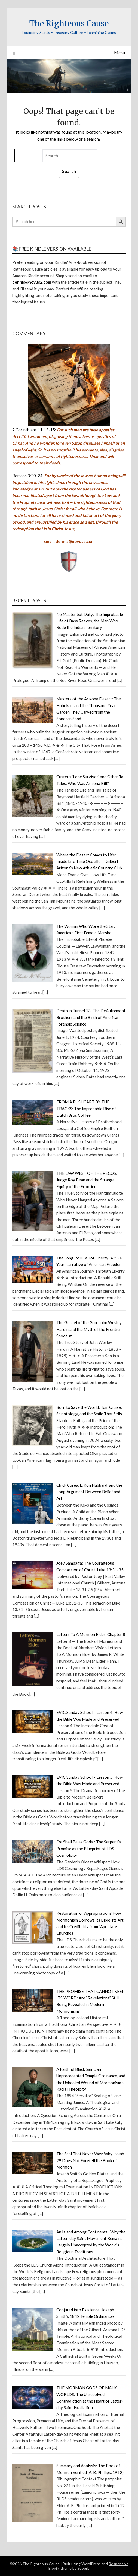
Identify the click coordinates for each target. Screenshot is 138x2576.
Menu (119, 52)
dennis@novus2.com (31, 282)
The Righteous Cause (69, 23)
